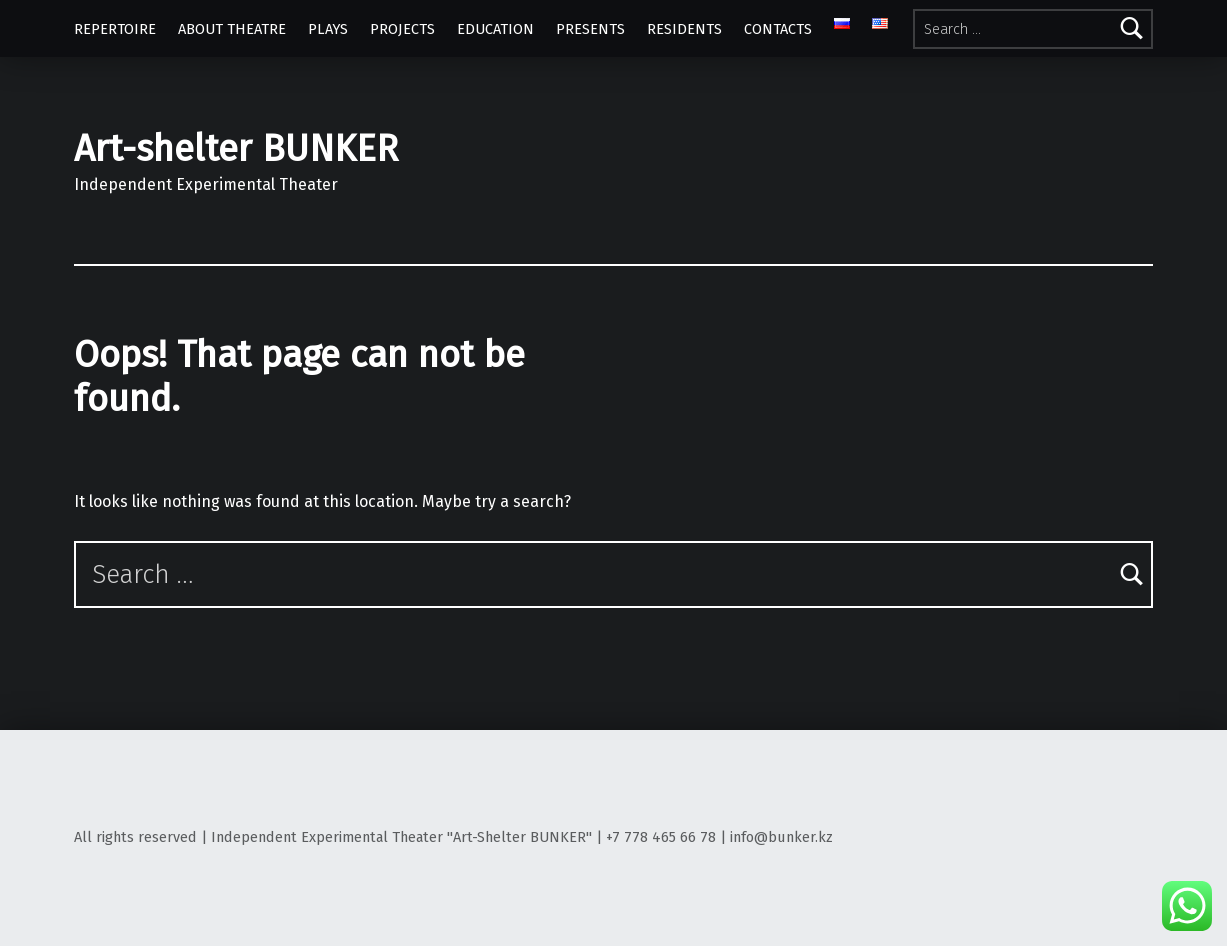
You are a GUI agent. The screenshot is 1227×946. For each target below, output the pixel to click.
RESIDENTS (684, 29)
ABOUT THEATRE (232, 29)
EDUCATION (495, 29)
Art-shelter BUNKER (236, 149)
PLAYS (328, 29)
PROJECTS (402, 29)
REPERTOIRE (115, 29)
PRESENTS (590, 29)
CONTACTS (778, 29)
